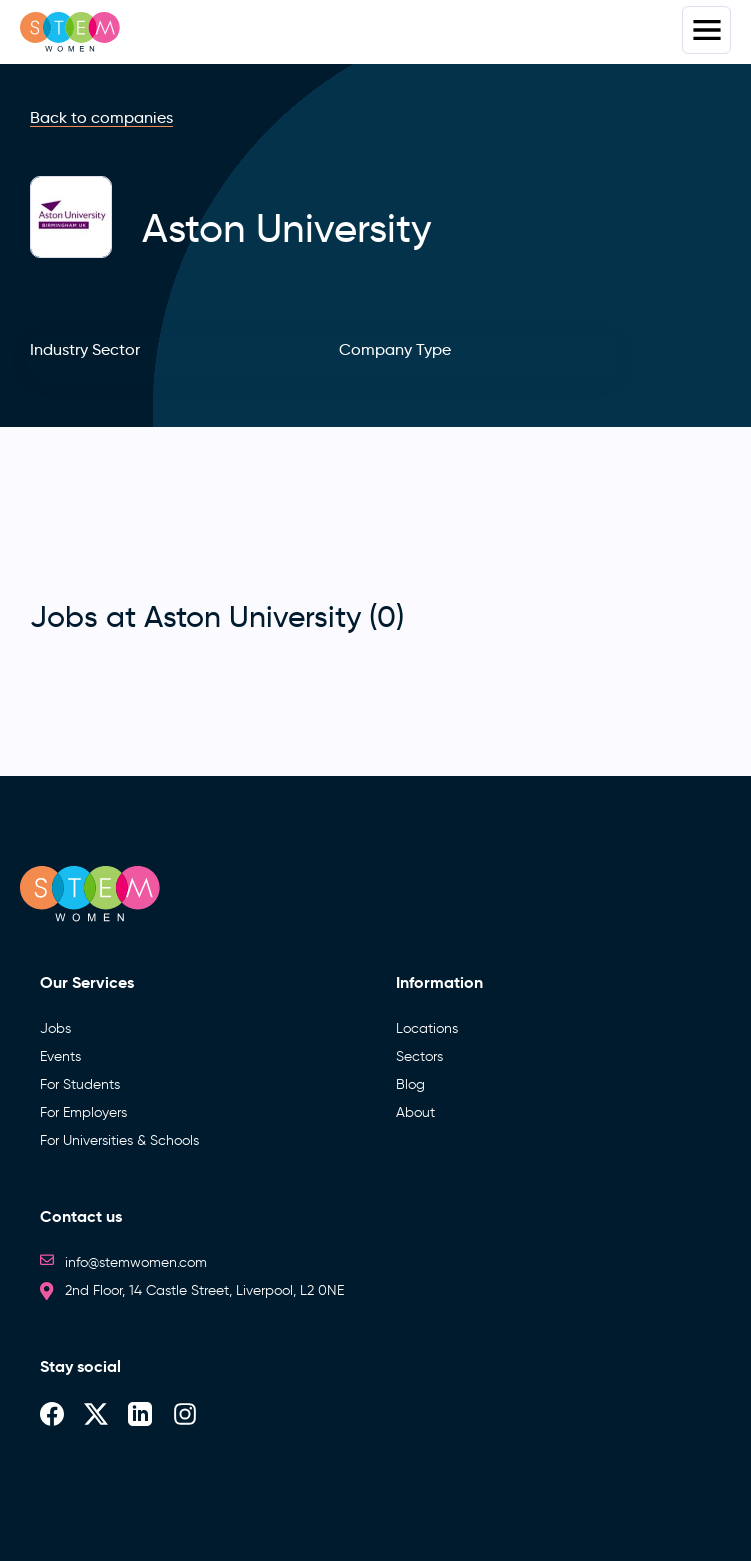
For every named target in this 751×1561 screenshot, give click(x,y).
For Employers (83, 1112)
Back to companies (101, 117)
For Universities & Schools (119, 1140)
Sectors (419, 1056)
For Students (80, 1084)
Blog (410, 1084)
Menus (706, 30)
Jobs (55, 1028)
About (415, 1112)
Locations (427, 1028)
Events (60, 1056)
